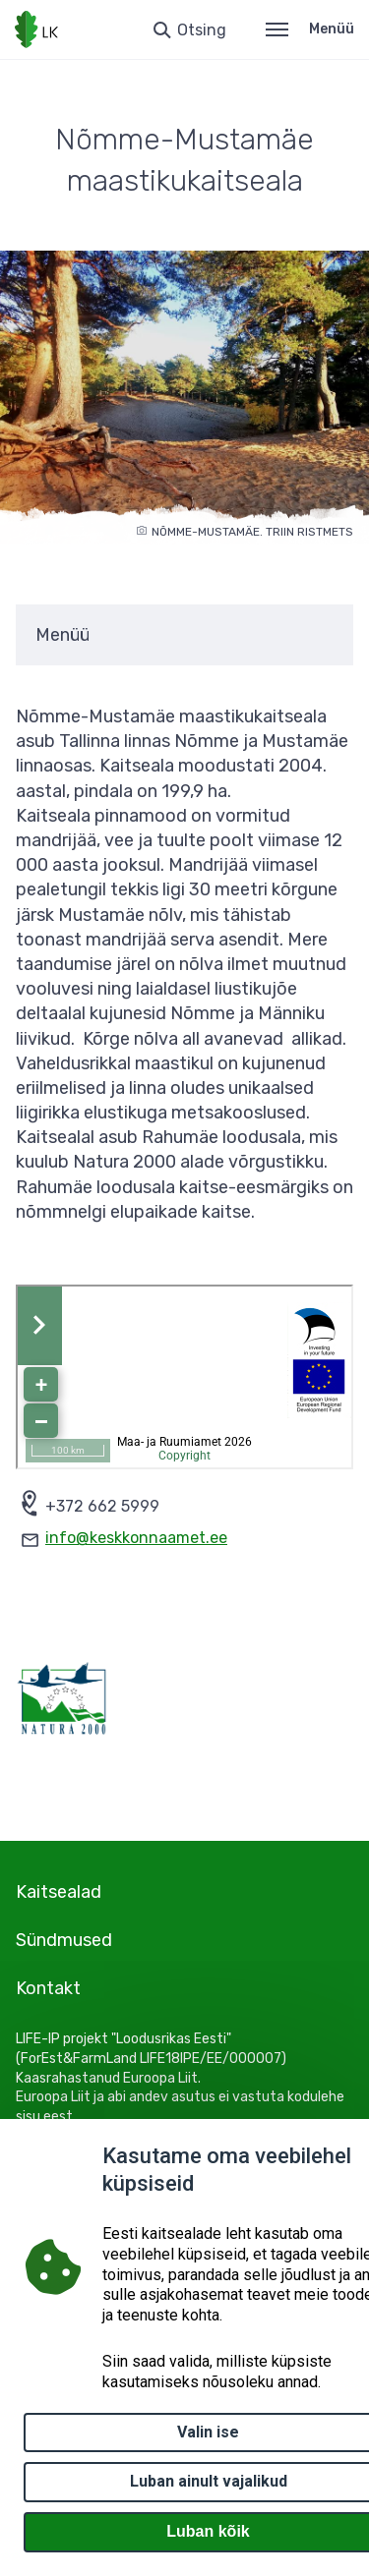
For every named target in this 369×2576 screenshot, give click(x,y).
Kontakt (48, 1988)
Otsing (201, 30)
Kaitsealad (58, 1892)
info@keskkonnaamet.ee (136, 1537)
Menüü (310, 29)
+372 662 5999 (102, 1506)
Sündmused (64, 1940)
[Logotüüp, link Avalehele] (36, 29)
